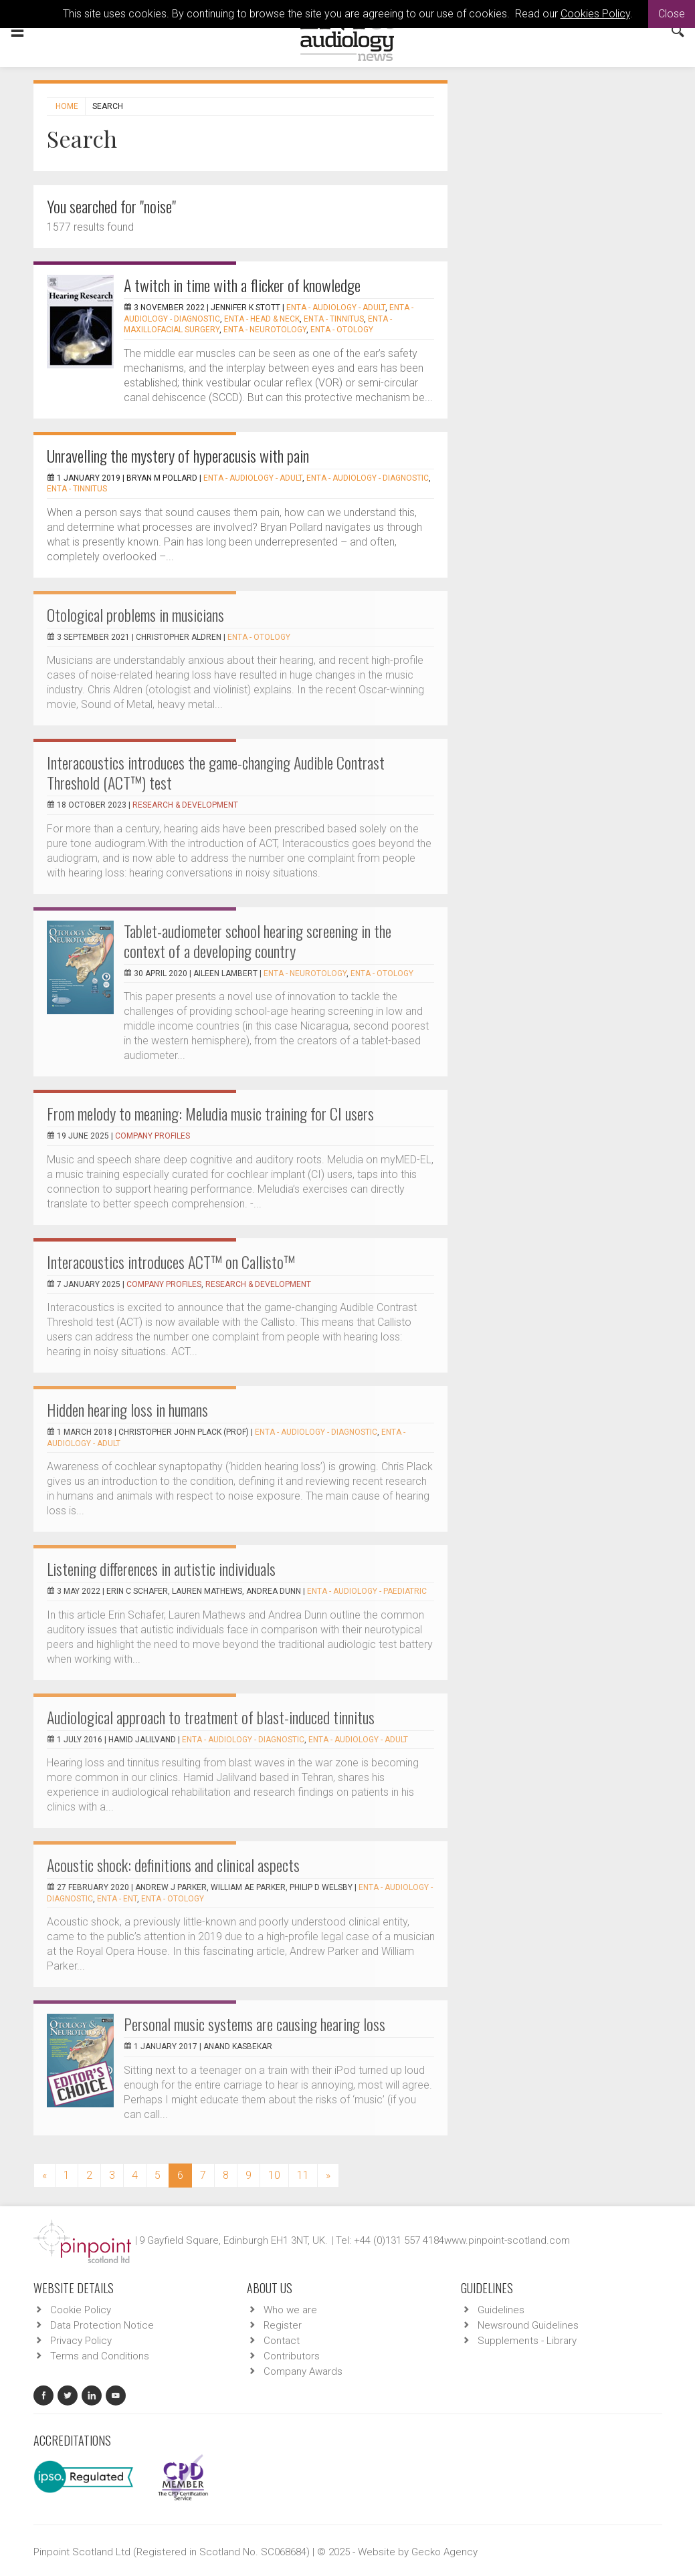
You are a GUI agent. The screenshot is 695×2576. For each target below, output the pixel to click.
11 (303, 2175)
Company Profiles (152, 1136)
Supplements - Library (527, 2341)
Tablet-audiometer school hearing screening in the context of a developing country (257, 941)
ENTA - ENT (117, 1898)
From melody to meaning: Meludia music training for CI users (210, 1113)
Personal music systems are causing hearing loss (254, 2024)
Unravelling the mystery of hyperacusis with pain (178, 455)
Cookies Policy (595, 13)
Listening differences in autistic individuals (161, 1568)
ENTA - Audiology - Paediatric (367, 1591)
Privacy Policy (81, 2341)
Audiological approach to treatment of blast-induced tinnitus (211, 1717)
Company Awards (303, 2371)
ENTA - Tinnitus (334, 319)
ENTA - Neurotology (264, 329)
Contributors (292, 2356)
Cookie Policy (80, 2310)
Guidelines (501, 2310)
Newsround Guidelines (528, 2325)
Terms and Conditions (99, 2356)
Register (283, 2325)
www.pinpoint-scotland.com (507, 2240)
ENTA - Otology (341, 329)
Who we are (290, 2310)
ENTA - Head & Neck (262, 319)
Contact (282, 2341)
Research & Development (185, 805)
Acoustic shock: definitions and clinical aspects (173, 1865)
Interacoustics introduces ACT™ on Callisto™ (171, 1262)
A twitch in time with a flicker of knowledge (242, 285)
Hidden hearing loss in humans (127, 1409)
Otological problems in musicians (135, 614)
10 (274, 2175)
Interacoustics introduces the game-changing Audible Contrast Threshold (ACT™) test (216, 772)
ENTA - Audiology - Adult (335, 307)
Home (67, 106)
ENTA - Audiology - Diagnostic (367, 478)
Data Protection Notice (102, 2325)
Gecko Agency (444, 2552)
